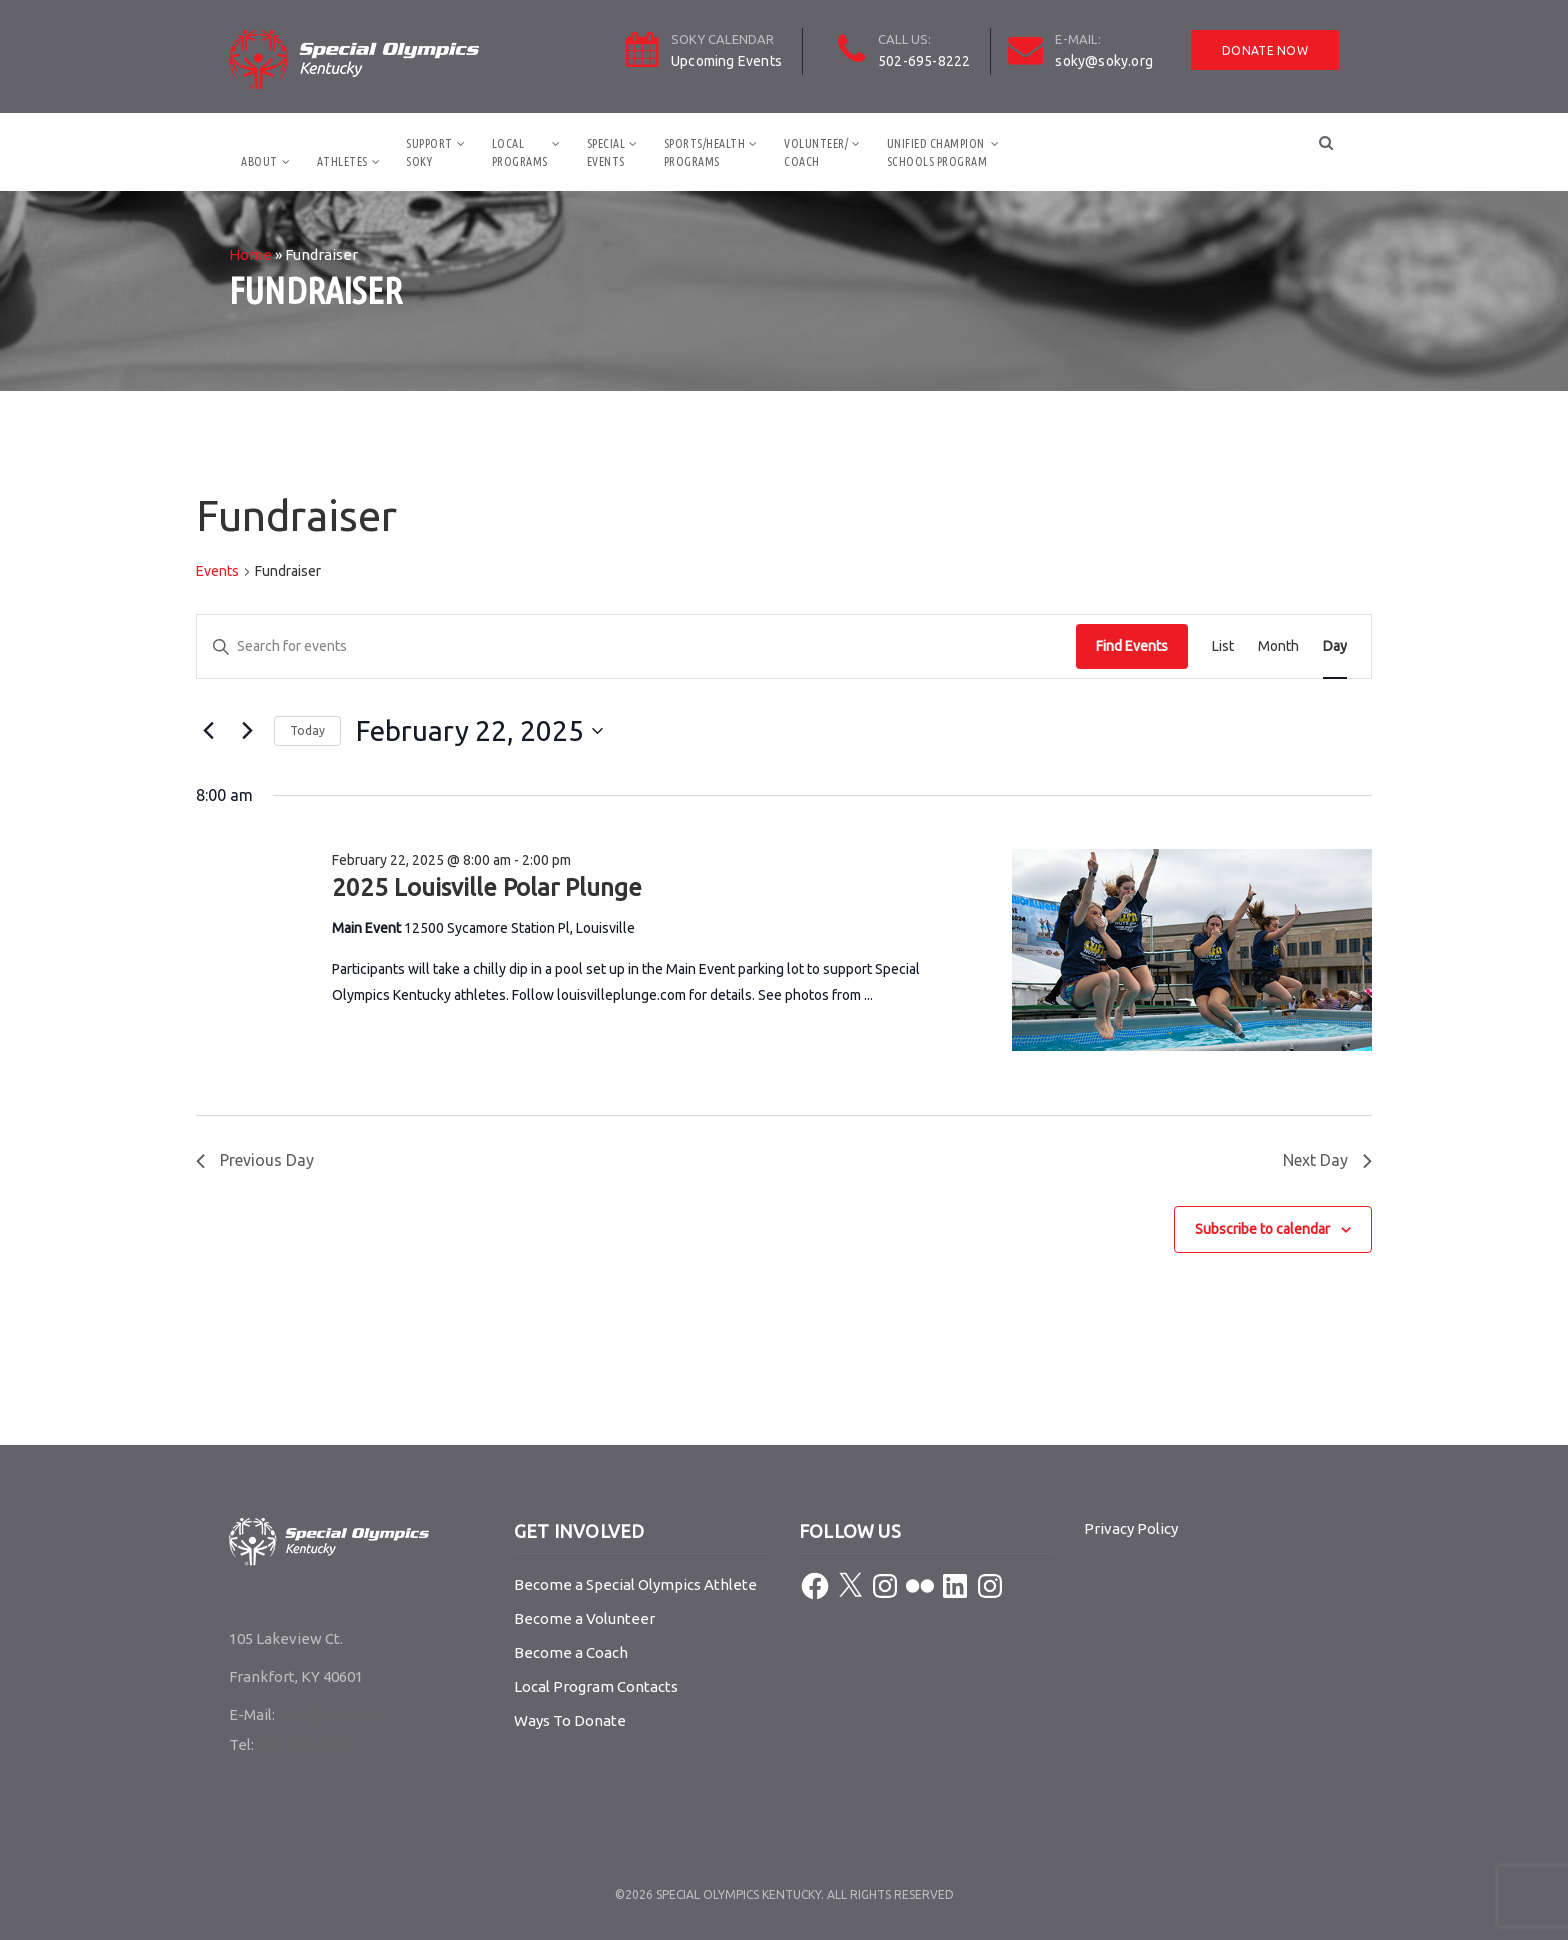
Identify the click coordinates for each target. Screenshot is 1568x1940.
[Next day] (247, 731)
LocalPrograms (520, 152)
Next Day (1327, 1160)
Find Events (1132, 646)
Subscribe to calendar (1262, 1229)
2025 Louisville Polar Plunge (487, 887)
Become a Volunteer (584, 1618)
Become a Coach (571, 1652)
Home (250, 254)
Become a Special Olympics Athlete (635, 1584)
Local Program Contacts (596, 1686)
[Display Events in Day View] (1335, 646)
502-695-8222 (924, 61)
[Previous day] (208, 731)
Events (217, 571)
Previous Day (255, 1160)
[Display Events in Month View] (1278, 646)
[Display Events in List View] (1223, 646)
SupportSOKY (429, 152)
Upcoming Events (726, 61)
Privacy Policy (1131, 1528)
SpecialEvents (606, 152)
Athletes (342, 161)
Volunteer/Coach (816, 152)
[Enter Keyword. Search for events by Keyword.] (636, 646)
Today (307, 730)
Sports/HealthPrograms (705, 152)
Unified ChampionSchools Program (937, 152)
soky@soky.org (1104, 61)
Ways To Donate (570, 1720)
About (259, 161)
